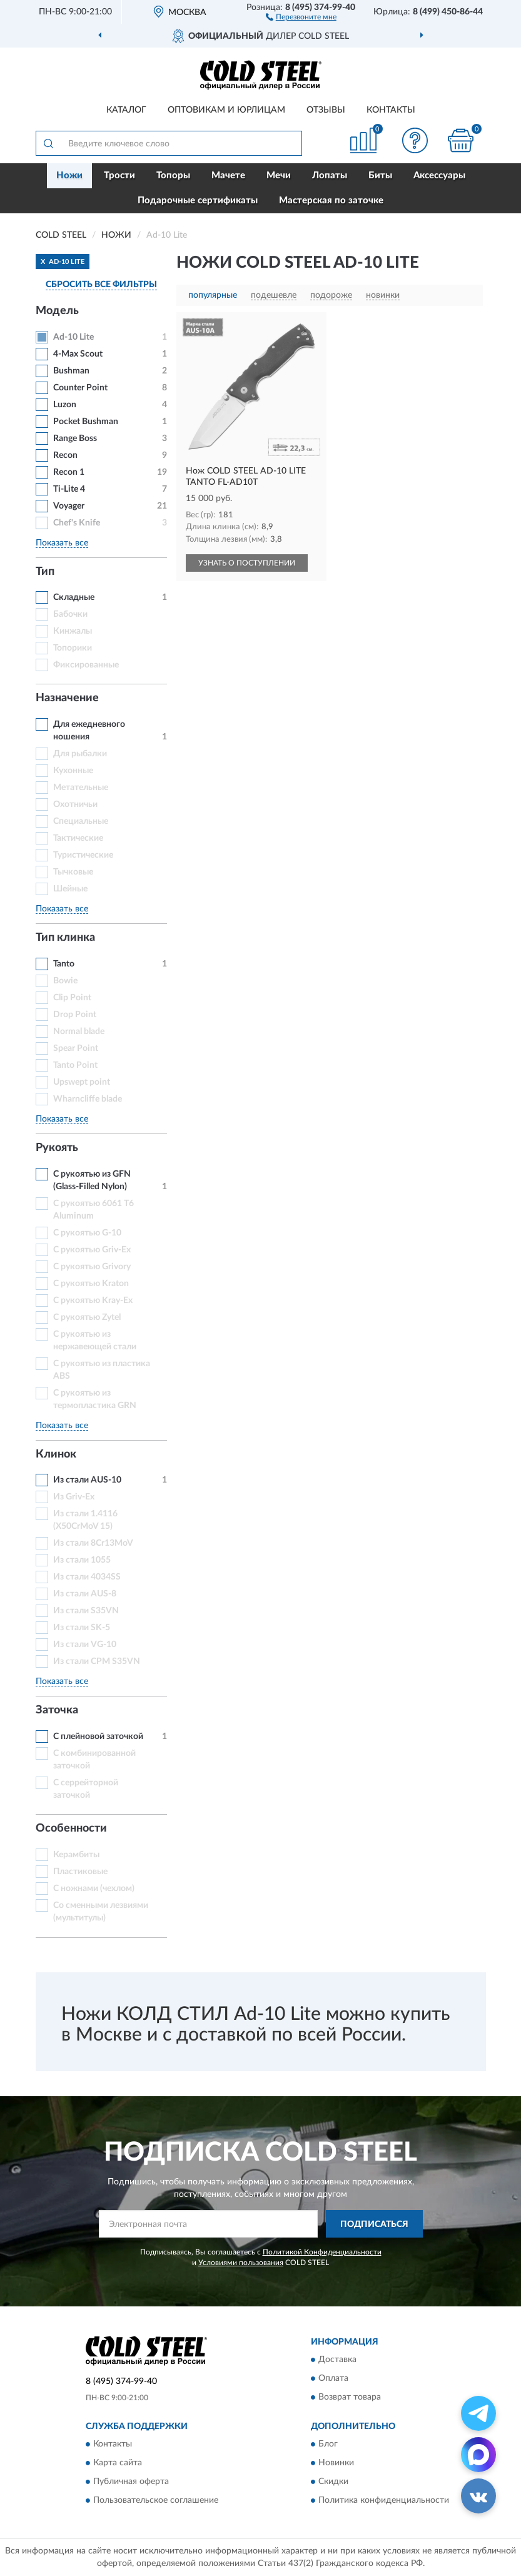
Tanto (63, 964)
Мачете (228, 175)
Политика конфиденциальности (383, 2501)
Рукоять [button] (57, 1148)
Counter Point (80, 387)
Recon (65, 455)
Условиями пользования (240, 2262)
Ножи (69, 175)
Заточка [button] (57, 1710)
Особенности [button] (71, 1828)
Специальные (80, 821)
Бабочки (70, 614)
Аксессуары (439, 175)
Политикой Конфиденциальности (322, 2252)
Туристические (83, 855)
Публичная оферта (131, 2482)
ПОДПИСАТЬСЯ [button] (374, 2224)
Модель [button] (57, 311)
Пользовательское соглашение (155, 2501)
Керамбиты (76, 1854)
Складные (73, 597)
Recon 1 (68, 472)
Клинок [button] (56, 1454)
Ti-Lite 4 (69, 489)
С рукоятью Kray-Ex (93, 1300)
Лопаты (329, 175)
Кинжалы (72, 631)
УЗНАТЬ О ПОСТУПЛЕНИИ (246, 563)
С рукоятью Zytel (87, 1317)
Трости (119, 175)
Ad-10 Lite (73, 337)
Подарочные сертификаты (198, 200)
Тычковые (73, 872)
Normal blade (78, 1031)
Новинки (336, 2463)
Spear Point (75, 1048)
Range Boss (75, 438)
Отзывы (325, 110)
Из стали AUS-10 (87, 1480)
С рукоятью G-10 (87, 1233)
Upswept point (81, 1082)
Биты (380, 175)
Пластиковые (80, 1871)
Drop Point (74, 1014)
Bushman (71, 371)
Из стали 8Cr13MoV (93, 1543)
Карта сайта (117, 2463)
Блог (328, 2444)
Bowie (65, 980)
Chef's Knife (76, 523)
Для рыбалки (80, 753)
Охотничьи (75, 804)
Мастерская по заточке (331, 200)
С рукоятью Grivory (92, 1266)
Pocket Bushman (85, 421)
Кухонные (73, 770)
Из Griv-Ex (73, 1497)
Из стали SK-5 (81, 1627)
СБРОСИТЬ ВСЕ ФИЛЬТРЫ (101, 284)
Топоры (173, 175)
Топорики (72, 648)
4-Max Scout (78, 354)
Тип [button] (45, 571)
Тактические (78, 838)
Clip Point (72, 997)
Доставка (337, 2359)
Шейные (70, 889)
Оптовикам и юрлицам (226, 110)
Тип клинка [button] (65, 937)
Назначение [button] (67, 698)
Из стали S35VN (86, 1610)
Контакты (391, 110)
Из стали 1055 (82, 1560)
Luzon (64, 404)
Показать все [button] (62, 543)
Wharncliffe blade (87, 1099)
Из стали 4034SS (87, 1577)
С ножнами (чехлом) (93, 1888)
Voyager (68, 506)
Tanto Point (75, 1065)
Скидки (333, 2482)
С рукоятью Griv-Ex (92, 1249)
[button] (301, 16)
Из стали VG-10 (84, 1644)
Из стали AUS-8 (84, 1594)
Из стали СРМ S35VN (96, 1661)
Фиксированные (86, 665)
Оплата (333, 2378)
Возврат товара (349, 2397)
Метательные (80, 787)
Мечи (278, 175)
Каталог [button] (126, 110)
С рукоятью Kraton (91, 1283)
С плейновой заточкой (98, 1736)
